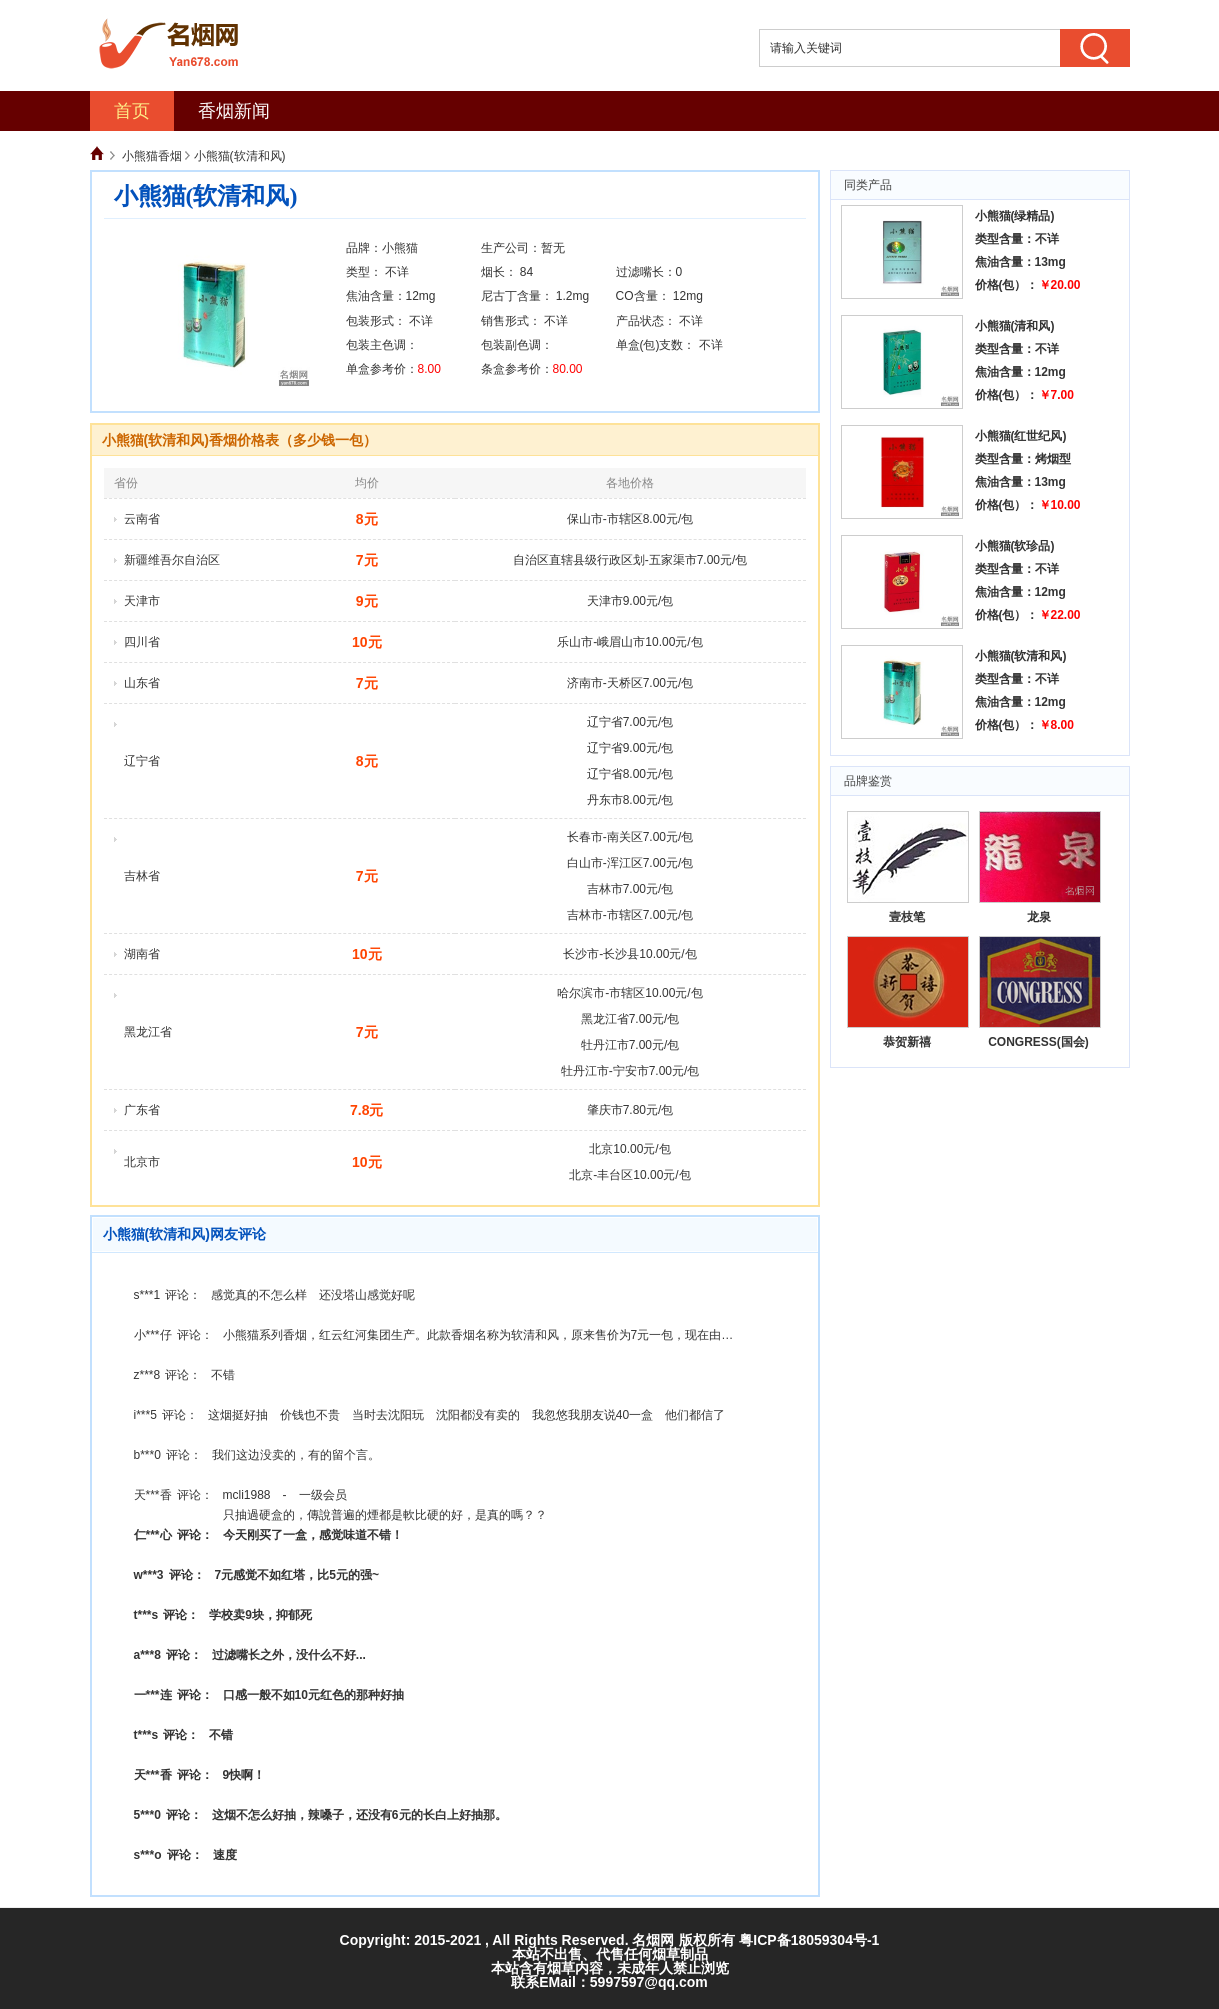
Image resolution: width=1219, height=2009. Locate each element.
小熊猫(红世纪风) (1021, 436)
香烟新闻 (234, 111)
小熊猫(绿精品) (1015, 216)
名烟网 (653, 1940)
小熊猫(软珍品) (1015, 546)
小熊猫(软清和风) (1021, 656)
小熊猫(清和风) (1015, 326)
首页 (132, 111)
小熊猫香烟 (152, 156)
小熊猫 (400, 248)
